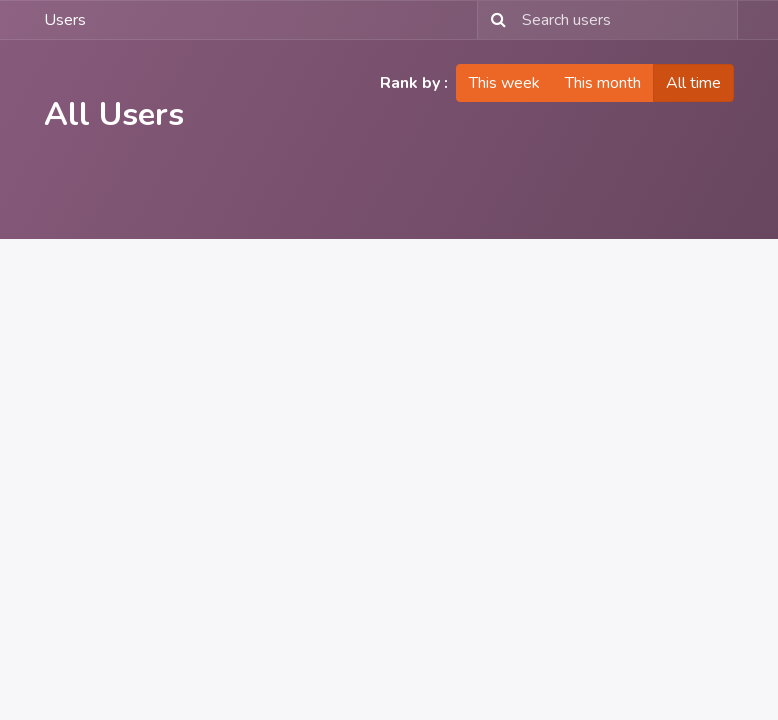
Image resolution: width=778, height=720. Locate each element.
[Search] (494, 20)
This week (504, 83)
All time (693, 83)
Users (65, 20)
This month (603, 83)
